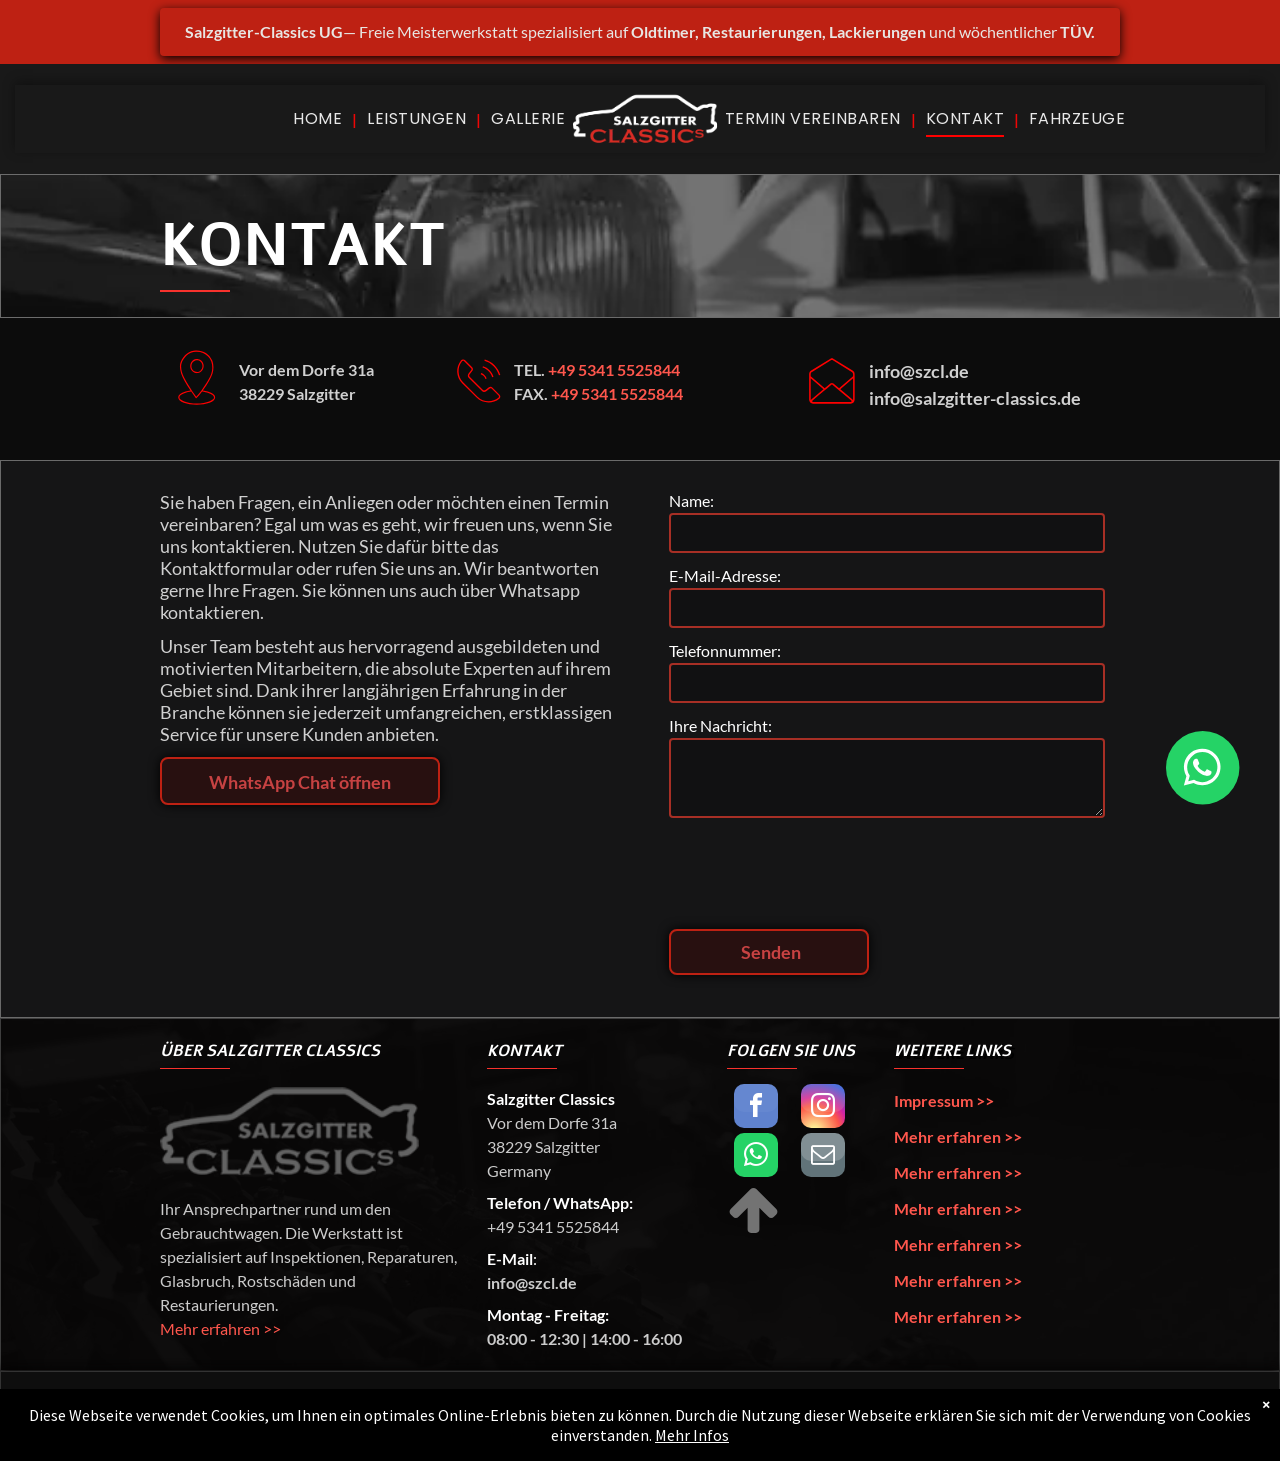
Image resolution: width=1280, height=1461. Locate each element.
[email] (823, 1157)
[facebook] (756, 1108)
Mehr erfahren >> (220, 1328)
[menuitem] (320, 118)
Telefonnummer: (725, 650)
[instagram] (823, 1108)
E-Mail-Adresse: (725, 575)
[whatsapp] (756, 1157)
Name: (691, 500)
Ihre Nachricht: (720, 725)
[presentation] (821, 870)
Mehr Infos (692, 1440)
